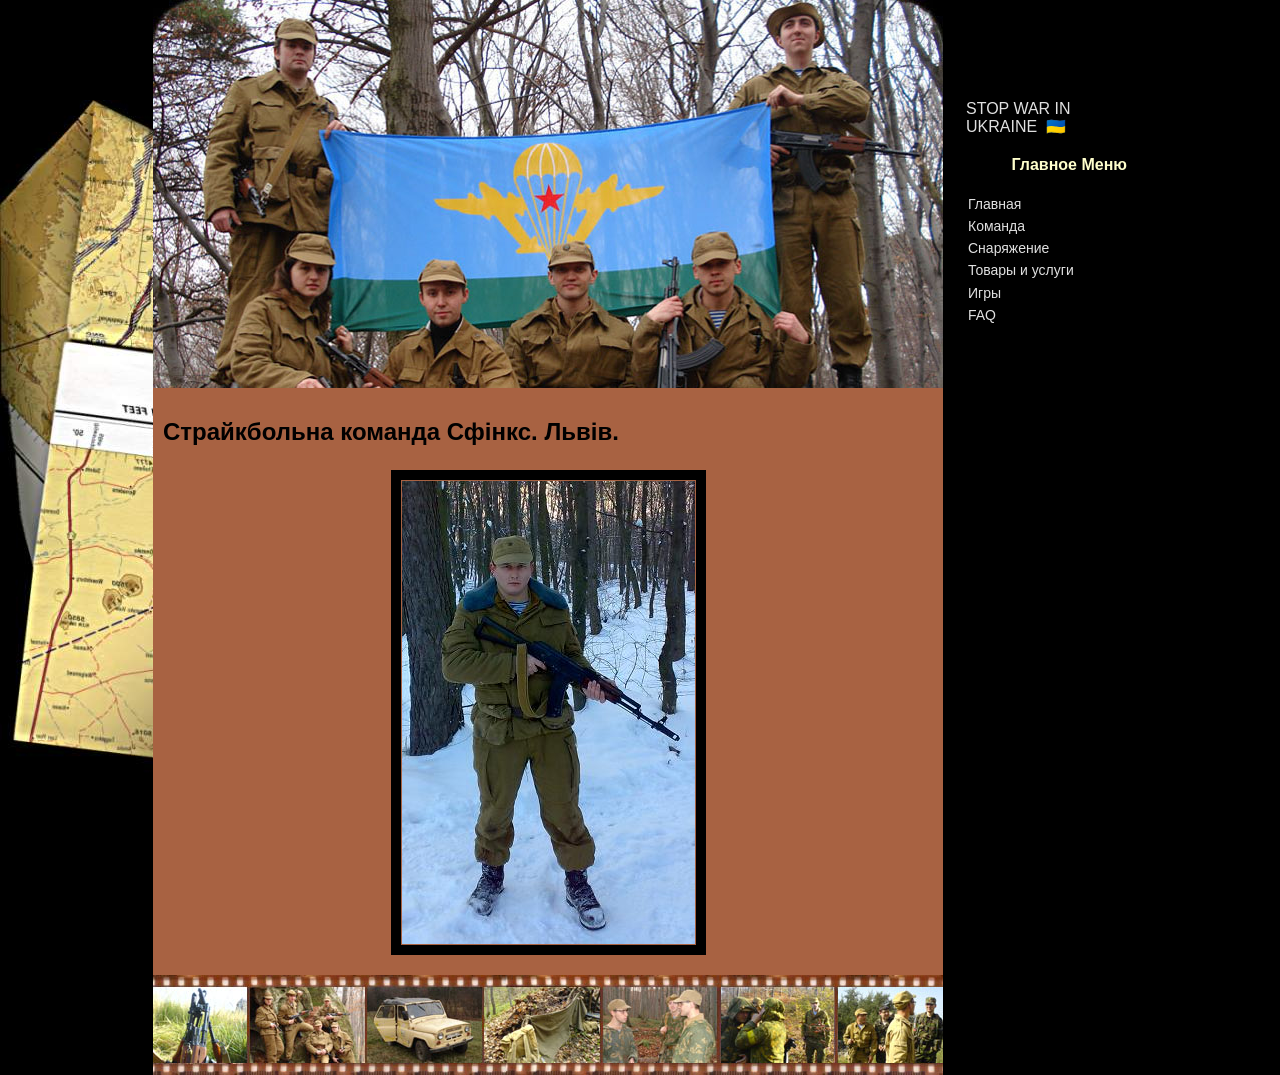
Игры (984, 293)
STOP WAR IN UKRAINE (1018, 117)
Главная (994, 204)
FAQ (982, 315)
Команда (996, 226)
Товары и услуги (1021, 270)
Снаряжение (1008, 248)
